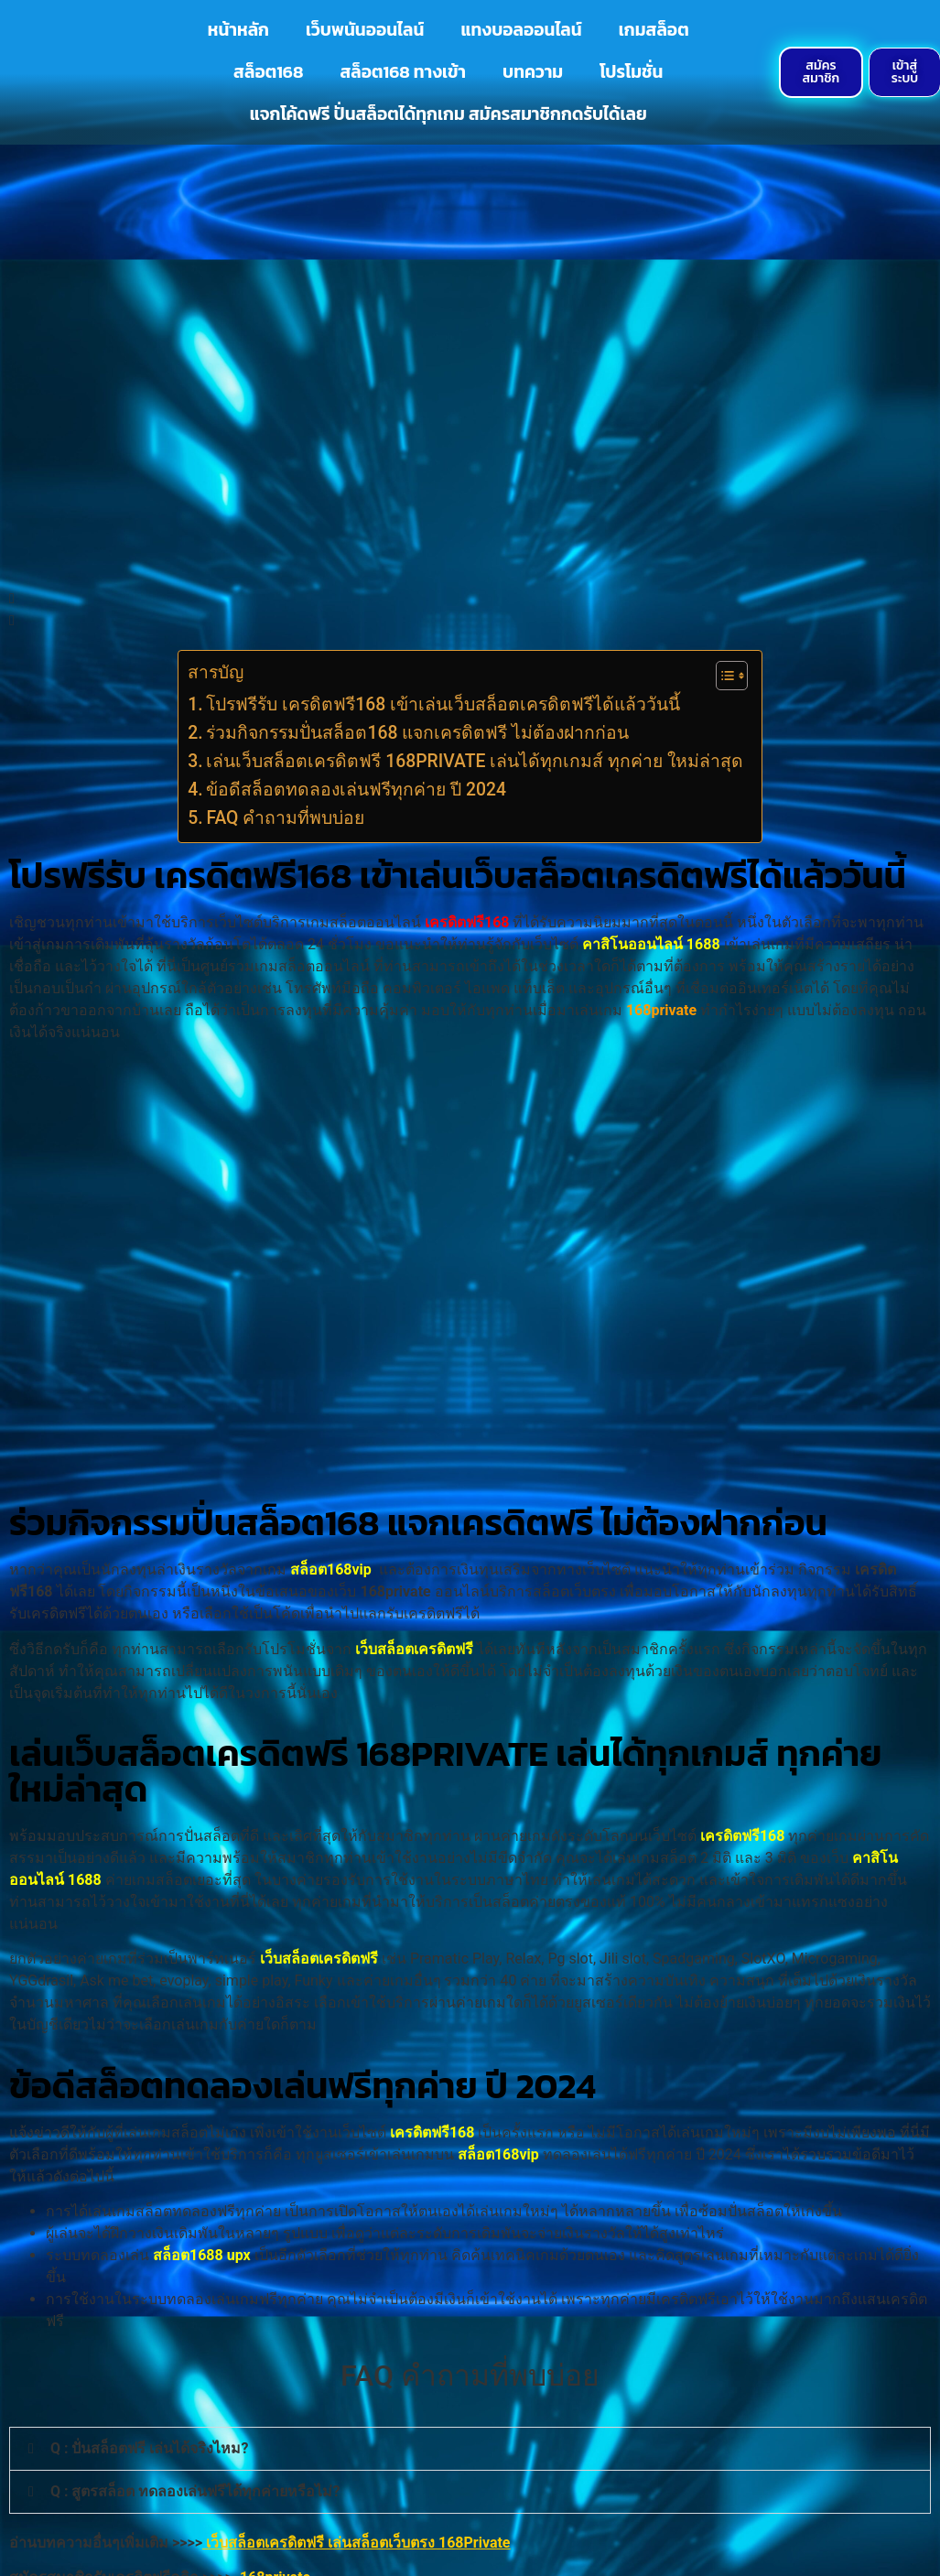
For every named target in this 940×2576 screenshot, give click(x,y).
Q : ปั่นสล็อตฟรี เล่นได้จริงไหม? (149, 2448)
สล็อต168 (268, 72)
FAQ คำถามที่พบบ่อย (285, 817)
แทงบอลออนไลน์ (520, 29)
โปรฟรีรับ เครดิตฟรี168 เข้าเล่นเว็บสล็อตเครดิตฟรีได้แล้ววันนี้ (443, 704)
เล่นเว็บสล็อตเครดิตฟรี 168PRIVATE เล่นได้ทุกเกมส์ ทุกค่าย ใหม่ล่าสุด (474, 761)
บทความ (532, 72)
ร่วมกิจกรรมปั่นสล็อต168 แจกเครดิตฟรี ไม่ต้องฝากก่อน (417, 732)
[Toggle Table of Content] (722, 675)
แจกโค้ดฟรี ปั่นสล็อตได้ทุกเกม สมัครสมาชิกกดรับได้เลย (448, 114)
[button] (470, 2449)
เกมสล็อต (654, 29)
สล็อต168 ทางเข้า (403, 72)
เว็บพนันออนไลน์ (365, 29)
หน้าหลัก (238, 29)
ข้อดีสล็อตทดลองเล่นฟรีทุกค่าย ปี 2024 (356, 789)
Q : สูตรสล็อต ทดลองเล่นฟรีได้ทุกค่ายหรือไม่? (195, 2491)
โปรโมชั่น (631, 72)
